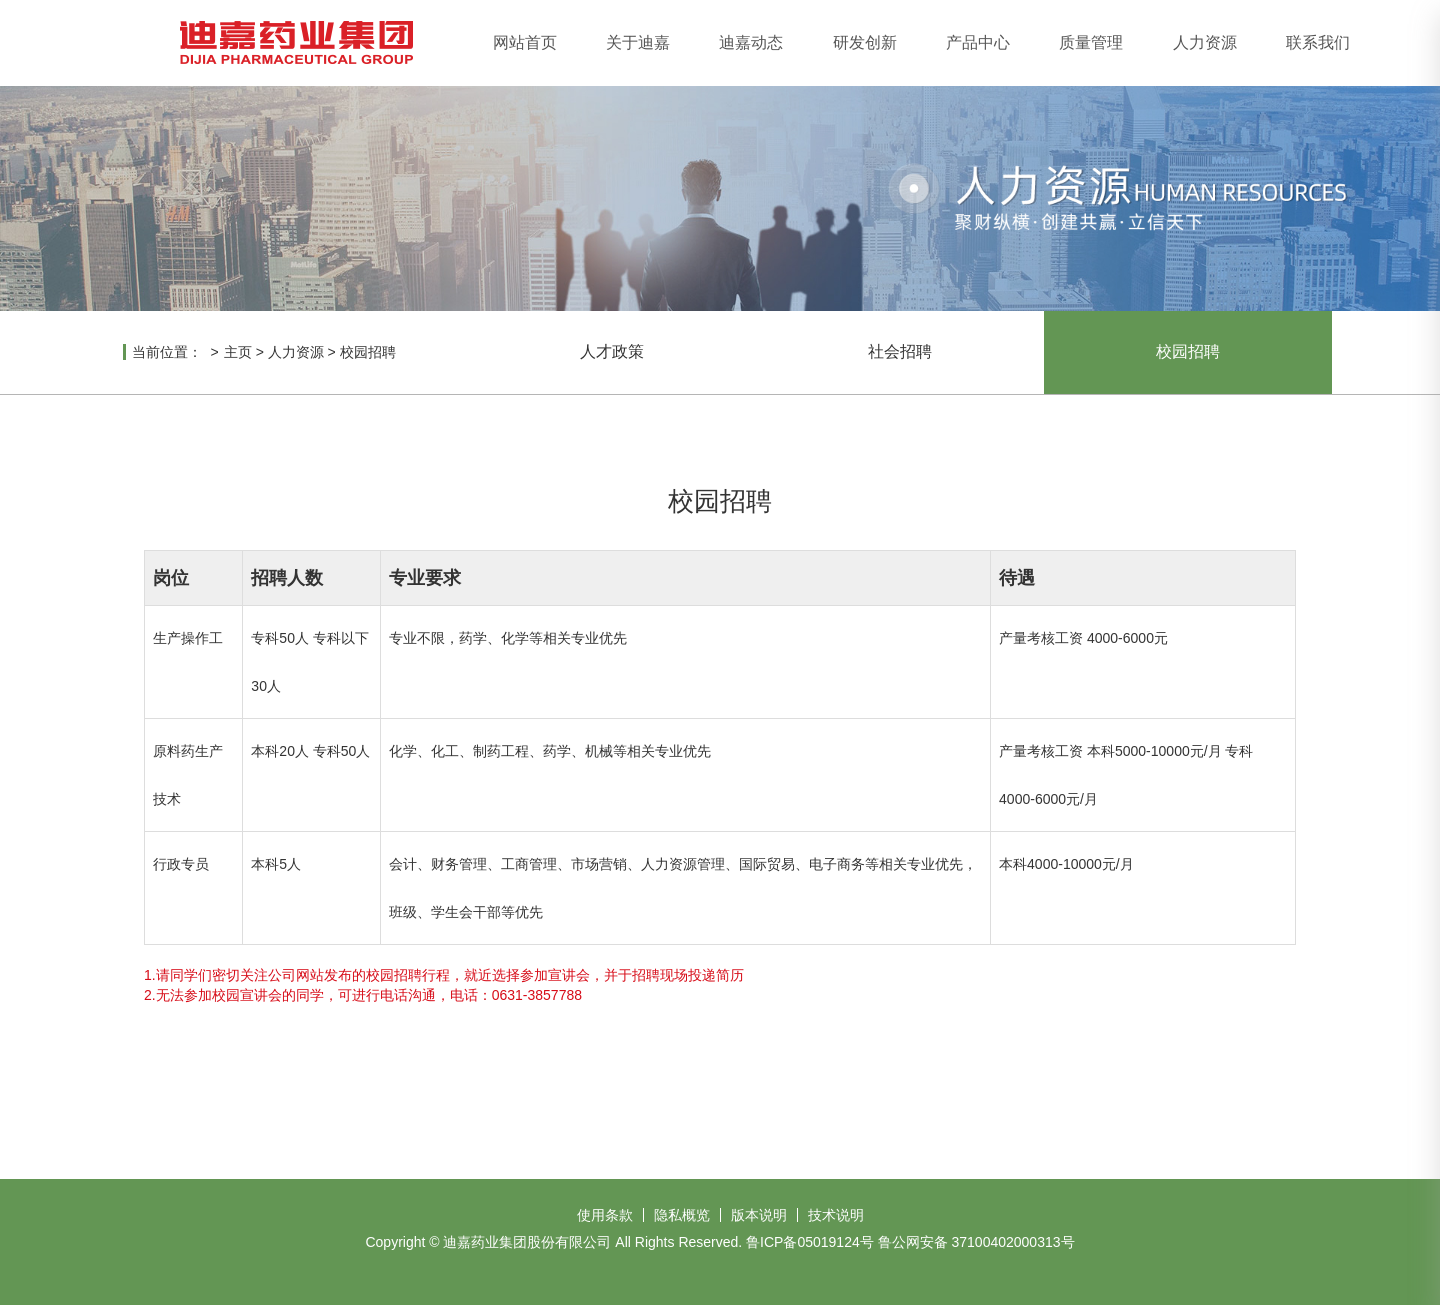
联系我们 (1318, 42)
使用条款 (605, 1215)
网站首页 (525, 42)
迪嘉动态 (751, 42)
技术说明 (836, 1215)
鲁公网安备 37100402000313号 (976, 1242)
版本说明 (759, 1215)
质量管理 (1091, 42)
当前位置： (167, 352)
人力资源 (1205, 42)
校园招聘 (368, 352)
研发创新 (865, 42)
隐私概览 (682, 1215)
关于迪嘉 (638, 42)
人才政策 (612, 351)
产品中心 (978, 42)
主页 (238, 352)
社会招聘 (900, 351)
